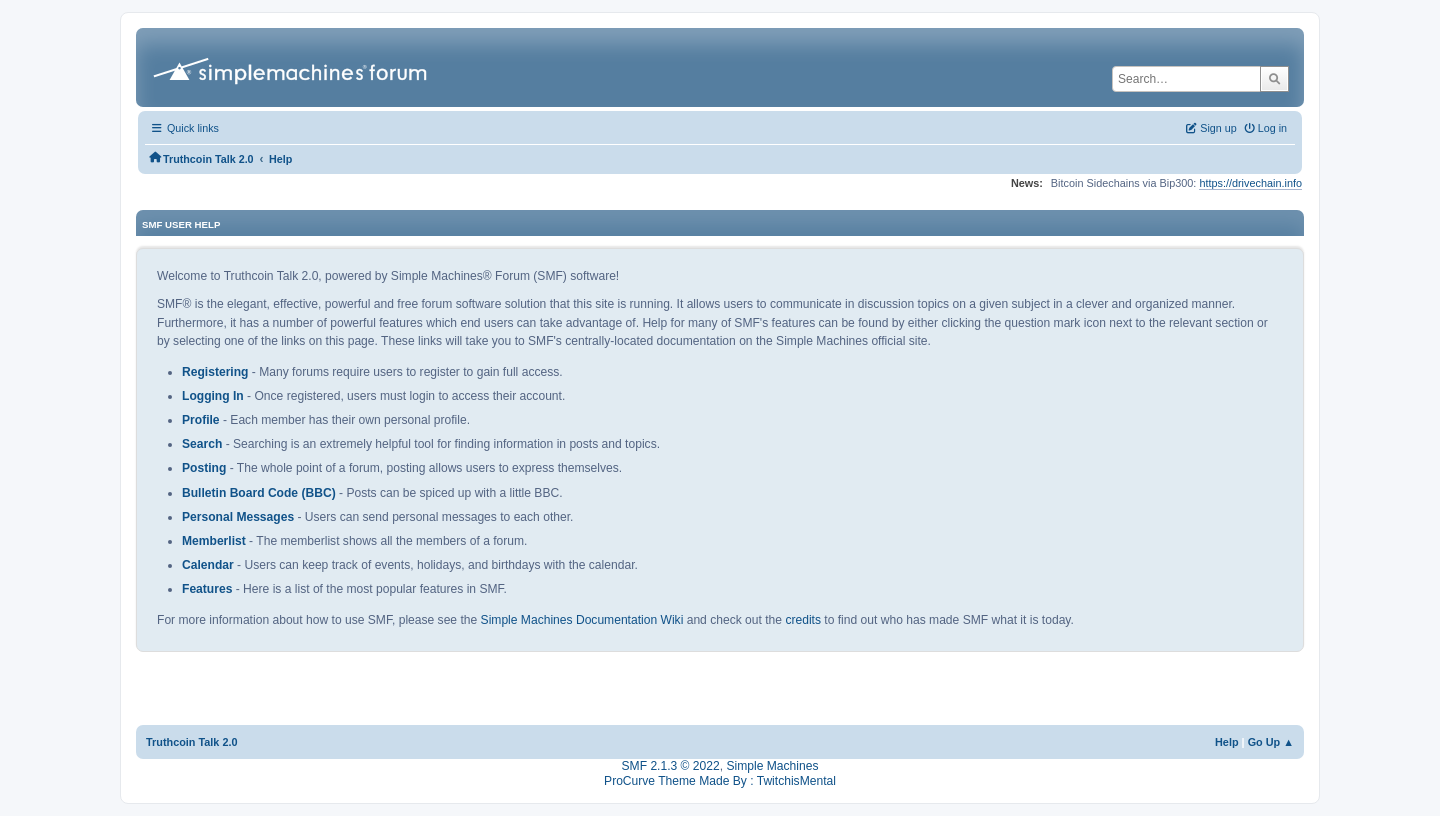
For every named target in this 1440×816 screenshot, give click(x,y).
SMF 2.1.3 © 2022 (671, 766)
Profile (201, 420)
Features (207, 589)
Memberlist (214, 541)
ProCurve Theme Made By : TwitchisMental (720, 781)
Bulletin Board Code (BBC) (259, 493)
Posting (204, 468)
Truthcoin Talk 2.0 (192, 742)
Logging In (213, 396)
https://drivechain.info (1250, 183)
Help (1227, 742)
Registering (215, 372)
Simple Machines (772, 766)
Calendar (208, 565)
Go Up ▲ (1271, 742)
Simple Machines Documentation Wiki (582, 620)
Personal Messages (238, 517)
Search (202, 444)
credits (803, 620)
